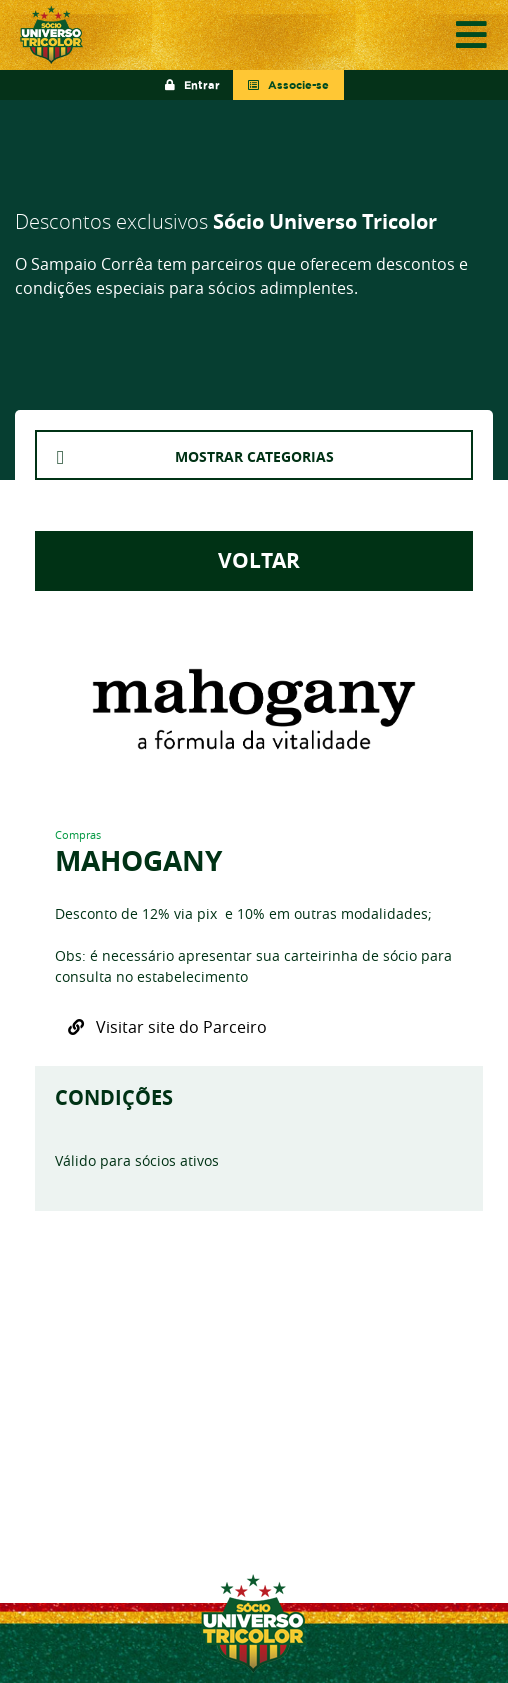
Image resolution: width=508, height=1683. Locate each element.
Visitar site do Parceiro (167, 1027)
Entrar (192, 85)
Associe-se (288, 85)
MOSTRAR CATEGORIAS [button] (254, 456)
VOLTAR (254, 560)
